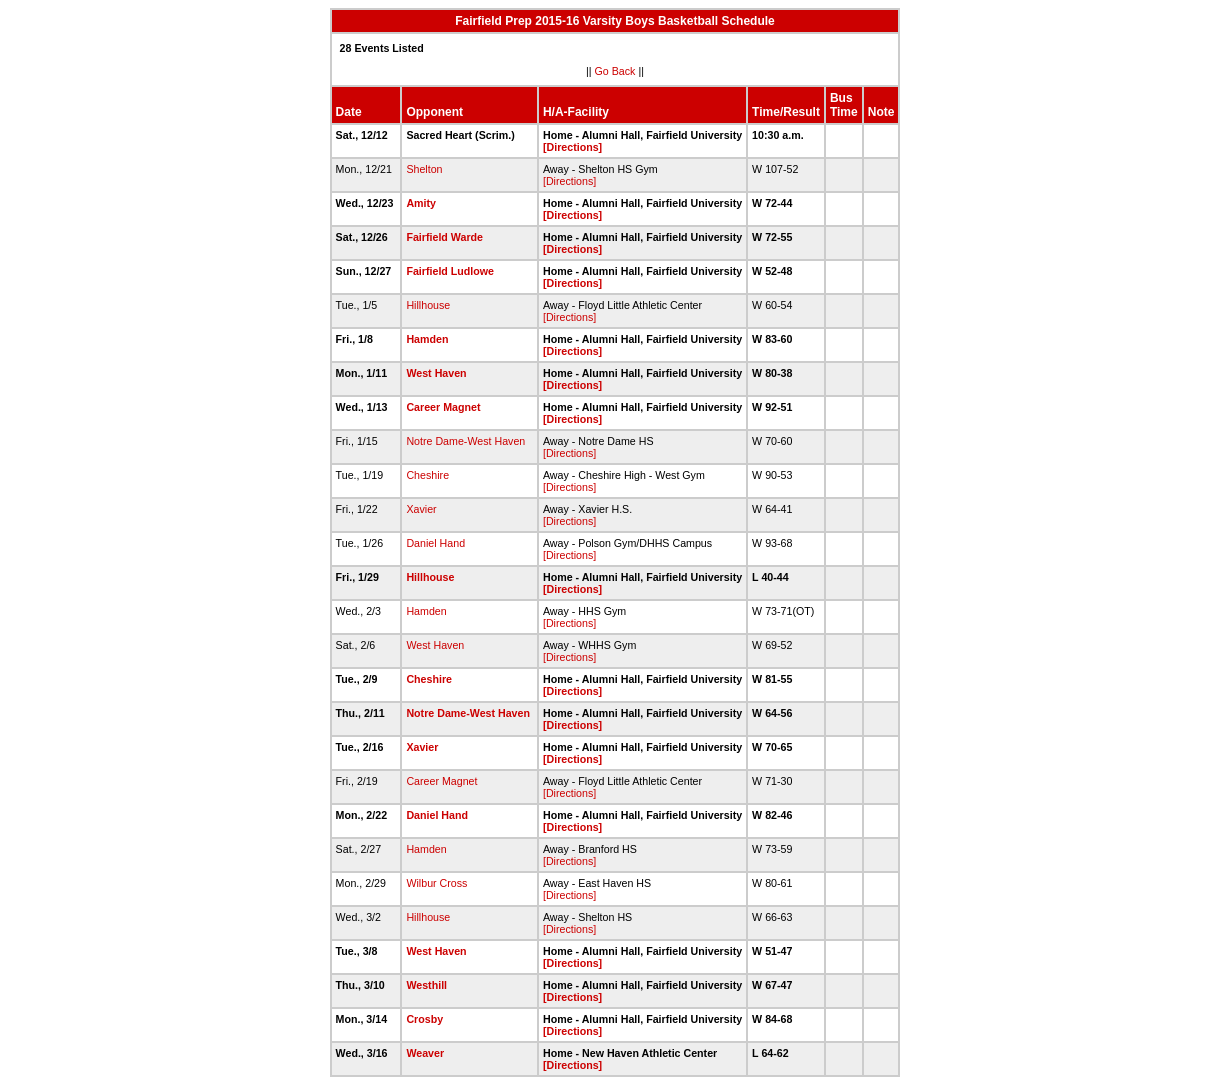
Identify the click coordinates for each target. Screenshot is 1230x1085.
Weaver (425, 1053)
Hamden (427, 339)
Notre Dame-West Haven (465, 441)
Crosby (424, 1019)
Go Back (615, 71)
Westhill (426, 985)
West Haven (436, 373)
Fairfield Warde (444, 237)
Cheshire (427, 475)
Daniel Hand (435, 543)
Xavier (421, 509)
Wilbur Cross (436, 883)
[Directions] (572, 147)
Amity (421, 203)
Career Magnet (443, 407)
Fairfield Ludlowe (450, 271)
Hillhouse (428, 305)
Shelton (424, 169)
